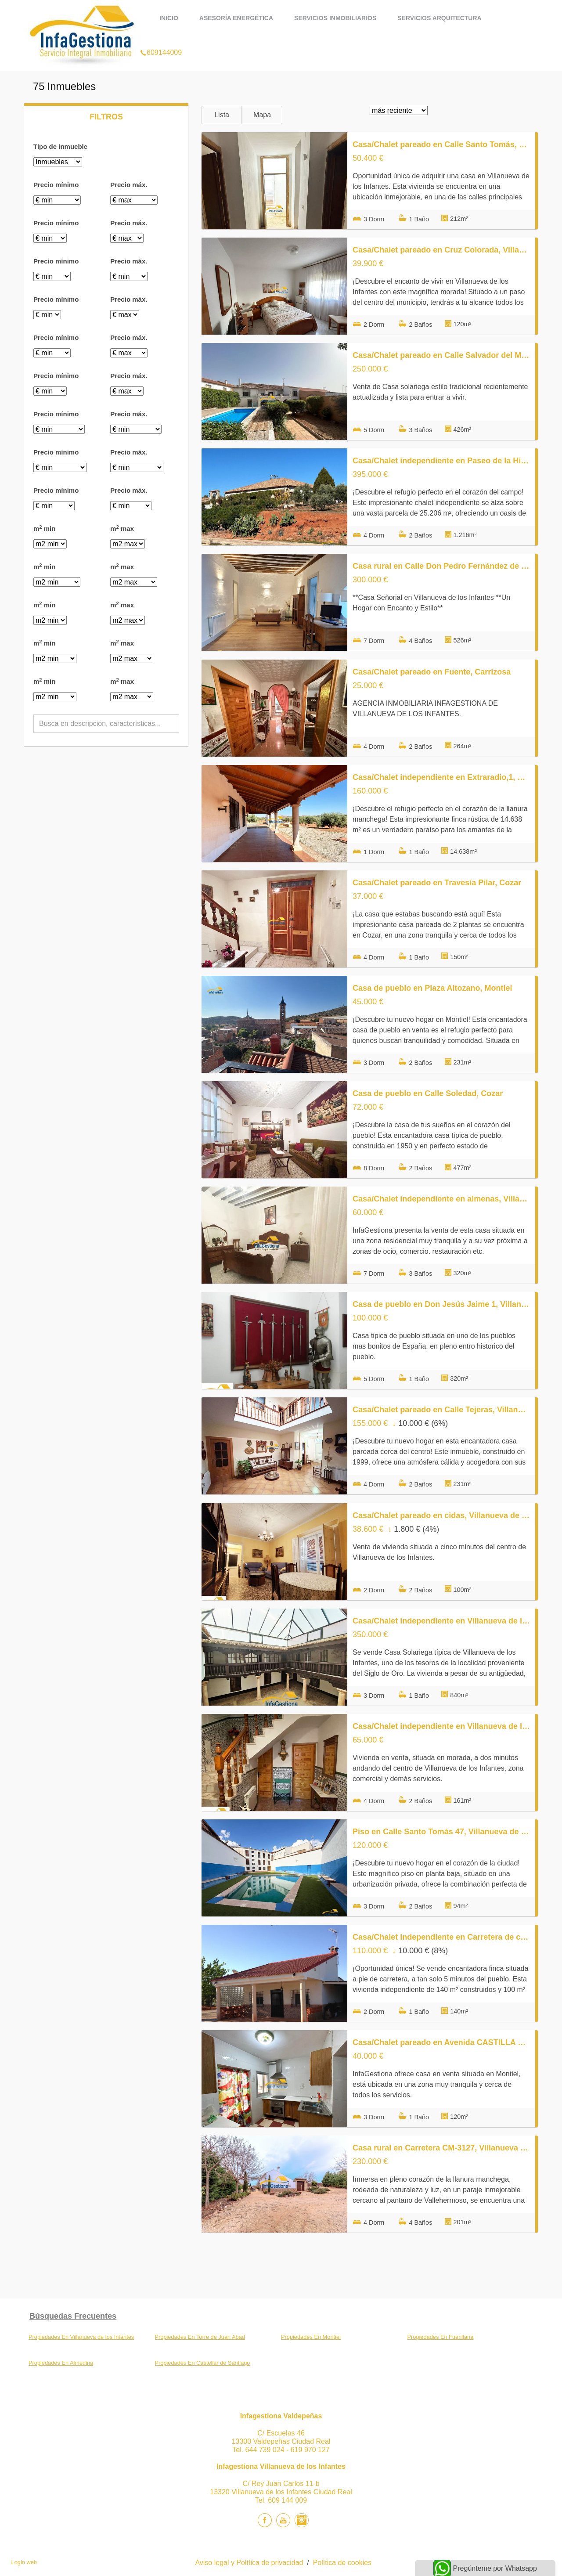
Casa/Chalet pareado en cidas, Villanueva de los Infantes (441, 1515)
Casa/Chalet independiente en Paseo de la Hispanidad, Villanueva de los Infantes (441, 460)
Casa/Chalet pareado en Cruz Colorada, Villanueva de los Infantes (441, 249)
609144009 (161, 41)
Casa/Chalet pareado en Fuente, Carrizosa (432, 671)
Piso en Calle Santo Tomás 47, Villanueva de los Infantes (441, 1831)
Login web (24, 2562)
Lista (221, 115)
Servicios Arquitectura (439, 18)
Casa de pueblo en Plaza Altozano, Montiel (432, 988)
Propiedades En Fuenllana (440, 2337)
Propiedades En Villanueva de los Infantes (81, 2337)
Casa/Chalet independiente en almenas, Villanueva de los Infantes (441, 1198)
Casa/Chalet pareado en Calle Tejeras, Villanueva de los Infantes (441, 1409)
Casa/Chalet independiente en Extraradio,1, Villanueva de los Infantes (441, 777)
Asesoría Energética (236, 18)
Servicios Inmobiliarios (335, 18)
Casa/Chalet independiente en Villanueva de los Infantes (441, 1620)
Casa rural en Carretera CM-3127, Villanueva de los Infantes (441, 2147)
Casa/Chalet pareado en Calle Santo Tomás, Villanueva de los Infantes (441, 144)
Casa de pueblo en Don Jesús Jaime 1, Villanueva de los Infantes (441, 1304)
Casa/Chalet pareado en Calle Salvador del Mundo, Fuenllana (441, 355)
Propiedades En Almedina (61, 2363)
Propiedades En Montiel (311, 2337)
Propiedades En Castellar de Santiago (202, 2363)
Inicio (168, 18)
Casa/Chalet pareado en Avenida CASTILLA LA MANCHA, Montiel (441, 2042)
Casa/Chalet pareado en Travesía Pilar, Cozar (437, 882)
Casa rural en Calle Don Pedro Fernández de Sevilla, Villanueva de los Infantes (441, 566)
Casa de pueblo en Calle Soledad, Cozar (428, 1093)
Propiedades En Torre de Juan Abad (200, 2337)
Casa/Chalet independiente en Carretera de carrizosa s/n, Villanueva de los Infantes (441, 1937)
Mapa (262, 115)
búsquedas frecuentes (72, 2316)
